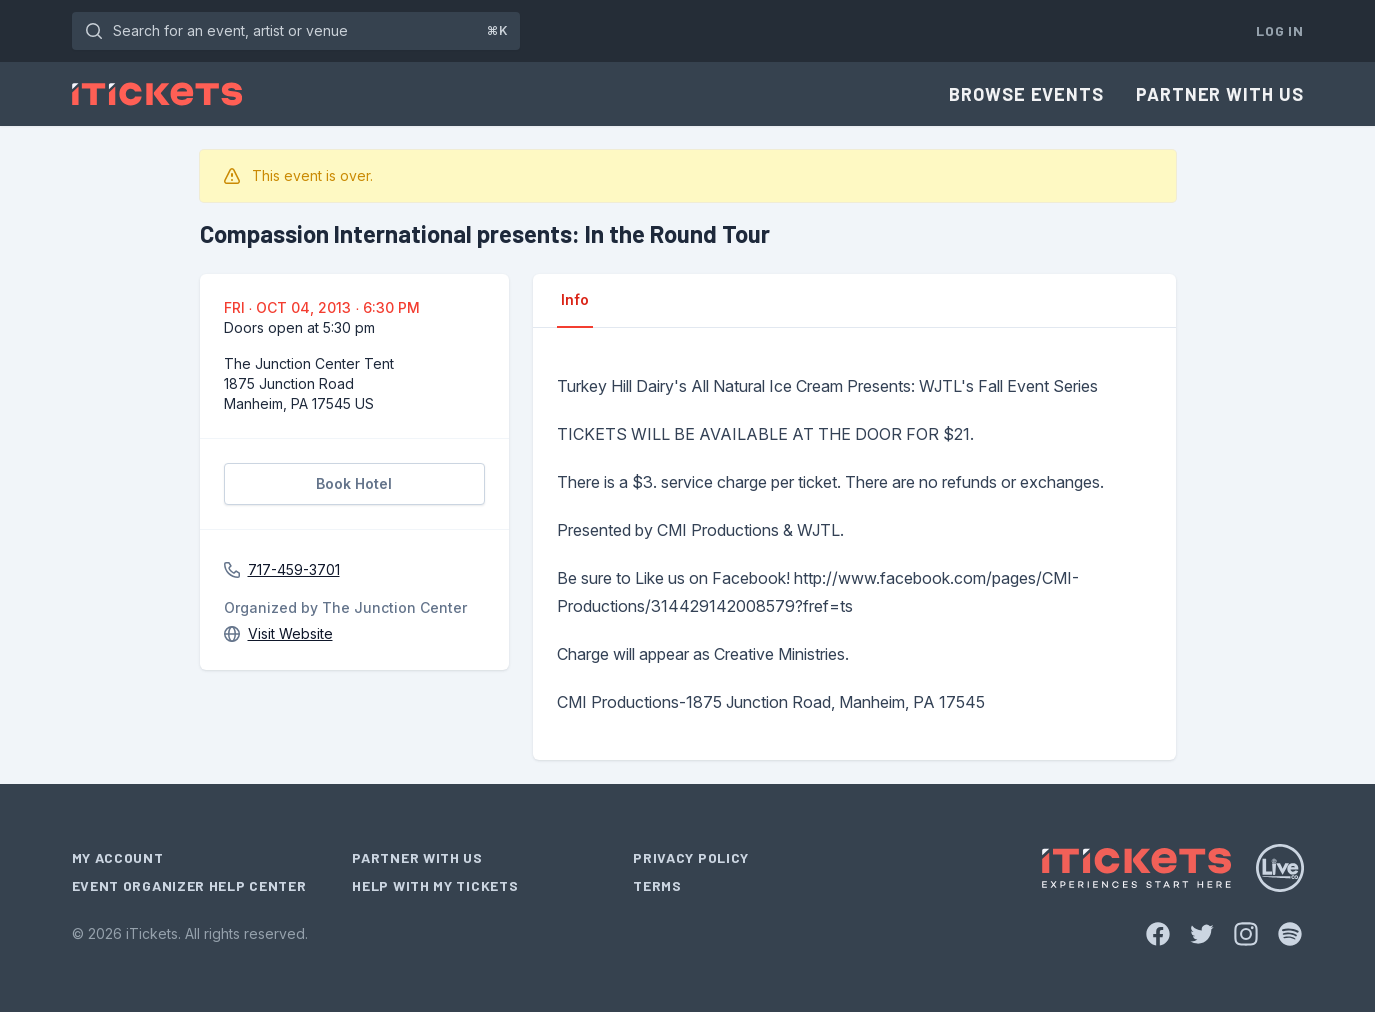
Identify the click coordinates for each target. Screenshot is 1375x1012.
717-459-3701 (294, 569)
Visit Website (290, 633)
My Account (118, 857)
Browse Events (1026, 94)
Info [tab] (575, 299)
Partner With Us (1220, 94)
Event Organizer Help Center (189, 885)
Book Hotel (354, 483)
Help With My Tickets (435, 885)
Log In (1279, 30)
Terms (657, 885)
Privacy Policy (691, 857)
